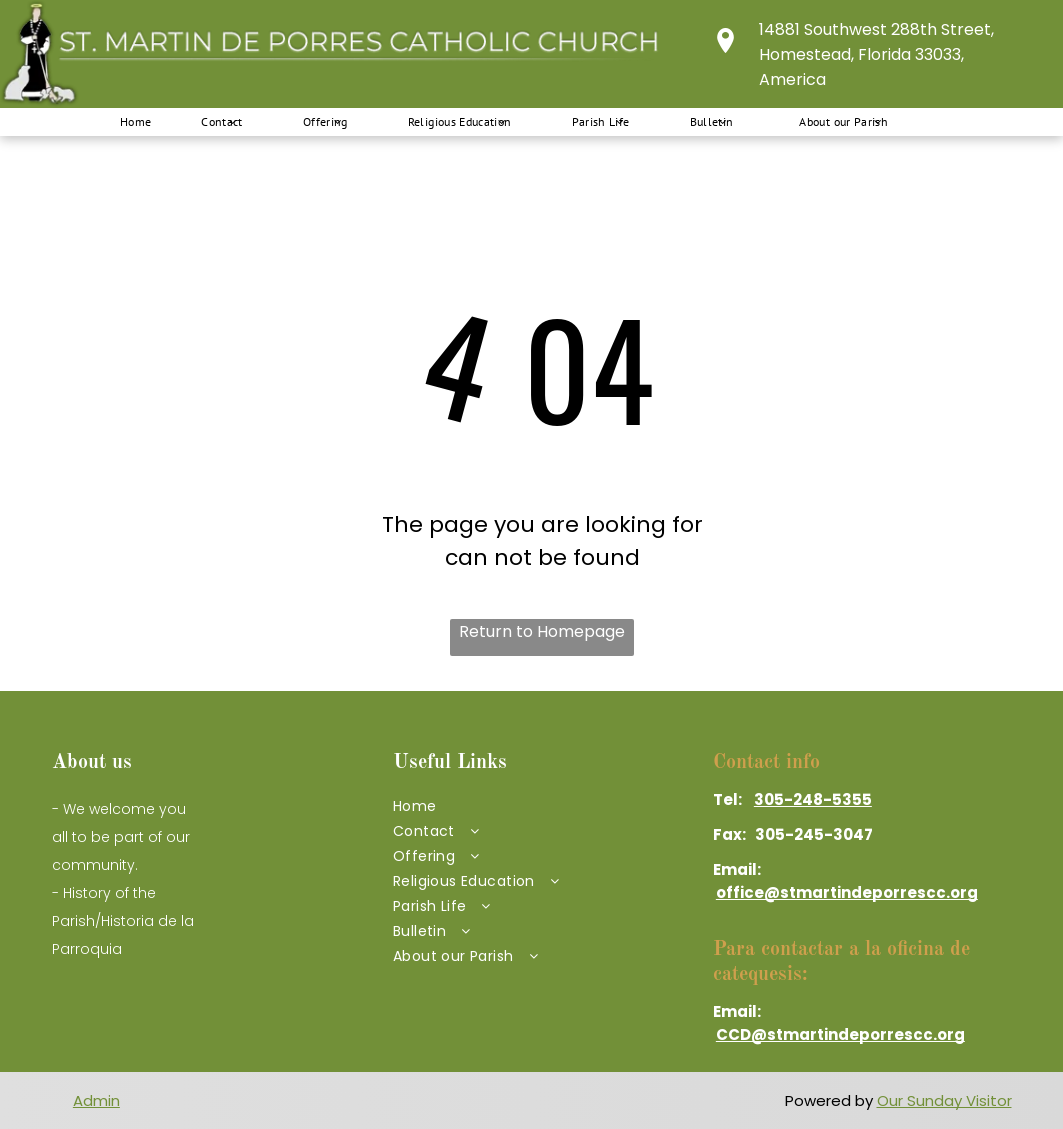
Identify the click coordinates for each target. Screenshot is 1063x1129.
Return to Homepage (542, 631)
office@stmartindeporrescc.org (847, 892)
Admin (96, 1100)
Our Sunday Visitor (944, 1100)
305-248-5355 (813, 799)
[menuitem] (126, 122)
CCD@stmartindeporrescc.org (840, 1034)
